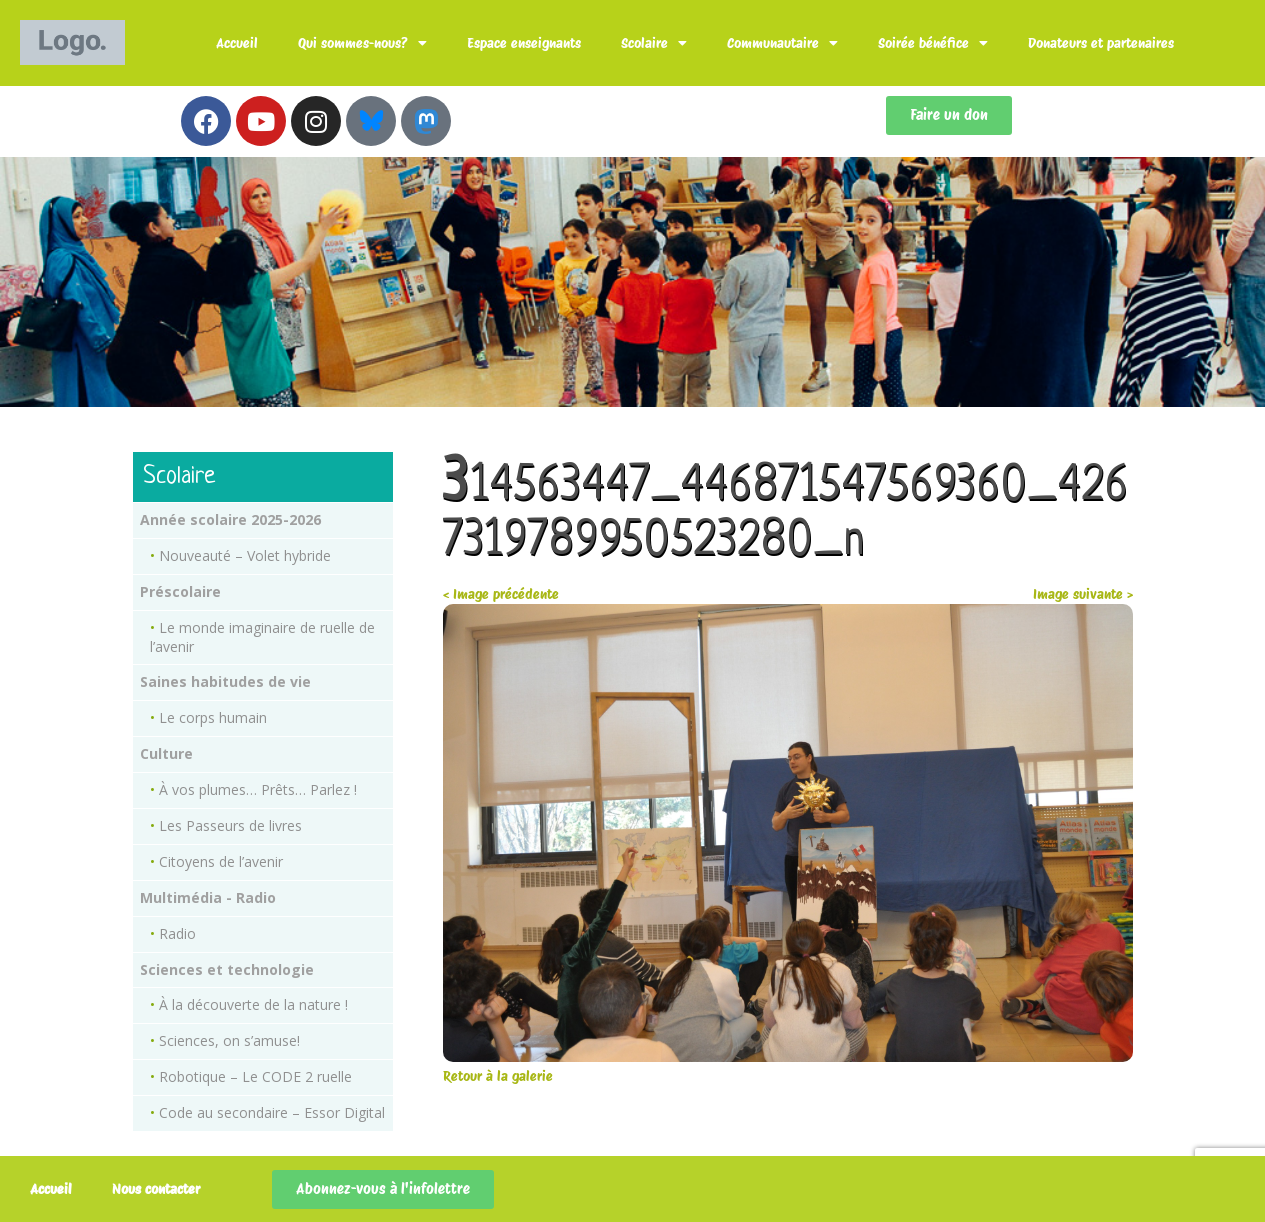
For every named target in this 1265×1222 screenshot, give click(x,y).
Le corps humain (213, 717)
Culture (166, 753)
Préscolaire (180, 591)
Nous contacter (156, 1189)
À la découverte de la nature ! (253, 1004)
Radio (177, 933)
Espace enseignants (524, 43)
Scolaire (654, 43)
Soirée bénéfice (933, 43)
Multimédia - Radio (208, 897)
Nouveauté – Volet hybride (245, 555)
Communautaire (782, 43)
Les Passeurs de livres (230, 825)
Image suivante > (1083, 594)
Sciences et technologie (227, 969)
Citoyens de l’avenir (221, 861)
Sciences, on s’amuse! (229, 1040)
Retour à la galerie (498, 1076)
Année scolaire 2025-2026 (230, 519)
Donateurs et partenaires (1101, 43)
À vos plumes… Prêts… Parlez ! (258, 789)
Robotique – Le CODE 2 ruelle (255, 1076)
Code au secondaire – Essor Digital (272, 1112)
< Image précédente (501, 594)
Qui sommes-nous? (362, 43)
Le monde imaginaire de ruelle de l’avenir (262, 637)
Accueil (237, 43)
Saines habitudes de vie (225, 681)
